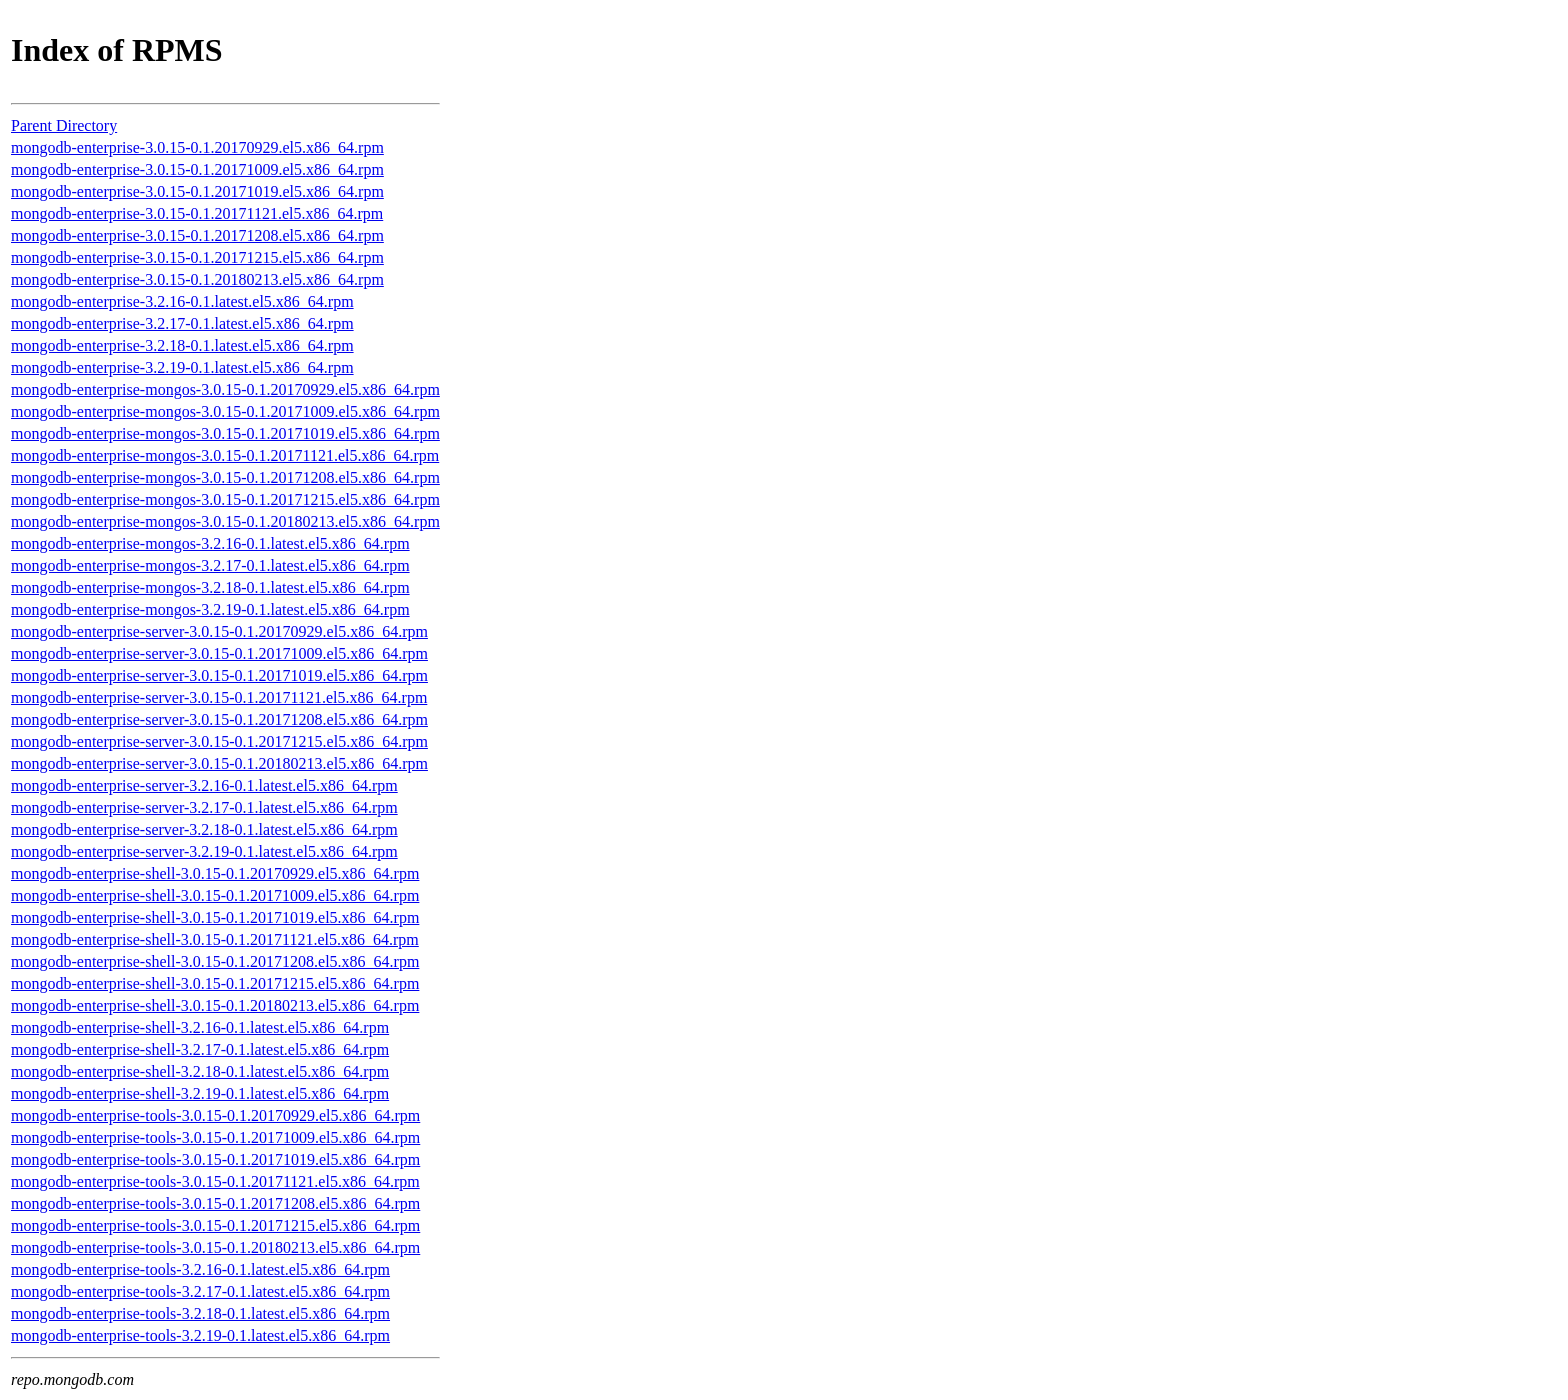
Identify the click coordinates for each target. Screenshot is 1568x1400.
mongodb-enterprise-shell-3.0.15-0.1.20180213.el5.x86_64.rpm (215, 1005)
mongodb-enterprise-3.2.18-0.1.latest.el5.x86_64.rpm (182, 345)
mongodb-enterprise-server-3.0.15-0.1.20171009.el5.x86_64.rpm (219, 653)
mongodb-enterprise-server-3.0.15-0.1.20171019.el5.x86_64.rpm (219, 675)
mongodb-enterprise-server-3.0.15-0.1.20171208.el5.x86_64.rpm (219, 719)
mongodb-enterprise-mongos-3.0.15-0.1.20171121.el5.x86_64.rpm (225, 455)
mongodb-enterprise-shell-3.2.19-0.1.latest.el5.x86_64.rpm (200, 1093)
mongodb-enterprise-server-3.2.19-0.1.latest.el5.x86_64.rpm (204, 851)
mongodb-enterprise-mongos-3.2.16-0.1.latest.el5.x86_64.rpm (210, 543)
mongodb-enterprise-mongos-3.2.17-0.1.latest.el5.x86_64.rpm (210, 565)
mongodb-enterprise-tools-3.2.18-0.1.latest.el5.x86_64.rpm (200, 1313)
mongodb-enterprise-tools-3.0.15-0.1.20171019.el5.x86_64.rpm (215, 1159)
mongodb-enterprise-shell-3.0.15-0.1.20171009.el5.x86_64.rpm (215, 895)
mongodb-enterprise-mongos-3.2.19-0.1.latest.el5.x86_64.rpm (210, 609)
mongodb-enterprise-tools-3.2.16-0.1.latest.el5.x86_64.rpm (200, 1269)
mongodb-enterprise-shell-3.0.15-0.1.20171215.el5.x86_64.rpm (215, 983)
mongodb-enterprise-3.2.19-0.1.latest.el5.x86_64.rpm (182, 367)
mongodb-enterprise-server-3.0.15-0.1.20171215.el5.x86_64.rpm (219, 741)
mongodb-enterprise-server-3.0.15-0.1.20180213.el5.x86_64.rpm (219, 763)
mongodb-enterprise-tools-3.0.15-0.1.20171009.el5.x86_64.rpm (215, 1137)
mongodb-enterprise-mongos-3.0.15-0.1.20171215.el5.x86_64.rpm (225, 499)
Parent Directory (64, 125)
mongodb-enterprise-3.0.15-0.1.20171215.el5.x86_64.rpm (197, 257)
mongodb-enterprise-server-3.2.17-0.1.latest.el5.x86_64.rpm (204, 807)
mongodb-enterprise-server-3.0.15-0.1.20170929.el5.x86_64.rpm (219, 631)
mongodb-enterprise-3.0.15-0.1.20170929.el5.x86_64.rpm (197, 147)
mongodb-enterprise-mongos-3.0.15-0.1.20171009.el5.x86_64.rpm (225, 411)
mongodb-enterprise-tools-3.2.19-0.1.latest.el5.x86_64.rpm (200, 1335)
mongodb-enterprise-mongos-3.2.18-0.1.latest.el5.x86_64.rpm (210, 587)
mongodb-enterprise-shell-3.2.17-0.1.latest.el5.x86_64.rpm (200, 1049)
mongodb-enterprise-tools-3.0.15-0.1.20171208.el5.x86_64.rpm (215, 1203)
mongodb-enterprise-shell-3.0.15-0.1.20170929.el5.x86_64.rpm (215, 873)
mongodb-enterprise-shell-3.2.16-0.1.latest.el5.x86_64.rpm (200, 1027)
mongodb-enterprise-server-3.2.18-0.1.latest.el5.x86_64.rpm (204, 829)
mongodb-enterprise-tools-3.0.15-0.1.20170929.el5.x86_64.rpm (215, 1115)
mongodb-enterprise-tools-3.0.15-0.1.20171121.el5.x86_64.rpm (215, 1181)
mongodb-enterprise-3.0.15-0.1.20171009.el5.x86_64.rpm (197, 169)
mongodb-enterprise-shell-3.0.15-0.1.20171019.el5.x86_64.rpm (215, 917)
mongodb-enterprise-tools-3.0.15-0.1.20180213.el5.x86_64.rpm (215, 1247)
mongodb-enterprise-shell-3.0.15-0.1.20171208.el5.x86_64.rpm (215, 961)
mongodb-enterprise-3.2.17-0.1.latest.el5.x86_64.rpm (182, 323)
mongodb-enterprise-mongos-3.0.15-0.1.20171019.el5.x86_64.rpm (225, 433)
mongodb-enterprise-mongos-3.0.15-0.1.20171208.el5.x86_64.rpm (225, 477)
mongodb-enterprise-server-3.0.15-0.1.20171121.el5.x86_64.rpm (219, 697)
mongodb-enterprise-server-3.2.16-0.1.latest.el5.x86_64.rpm (204, 785)
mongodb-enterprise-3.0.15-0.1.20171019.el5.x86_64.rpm (197, 191)
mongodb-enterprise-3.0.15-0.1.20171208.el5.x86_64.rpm (197, 235)
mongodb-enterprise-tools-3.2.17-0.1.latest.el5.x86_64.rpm (200, 1291)
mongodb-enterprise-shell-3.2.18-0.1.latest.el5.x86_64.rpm (200, 1071)
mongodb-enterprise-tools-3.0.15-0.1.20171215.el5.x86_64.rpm (215, 1225)
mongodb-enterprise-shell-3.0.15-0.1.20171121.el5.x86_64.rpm (215, 939)
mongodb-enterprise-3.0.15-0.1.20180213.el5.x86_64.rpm (197, 279)
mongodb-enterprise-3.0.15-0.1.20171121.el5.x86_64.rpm (197, 213)
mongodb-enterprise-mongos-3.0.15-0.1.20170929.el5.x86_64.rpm (225, 389)
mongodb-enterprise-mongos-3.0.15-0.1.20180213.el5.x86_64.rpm (225, 521)
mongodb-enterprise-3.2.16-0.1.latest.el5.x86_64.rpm (182, 301)
